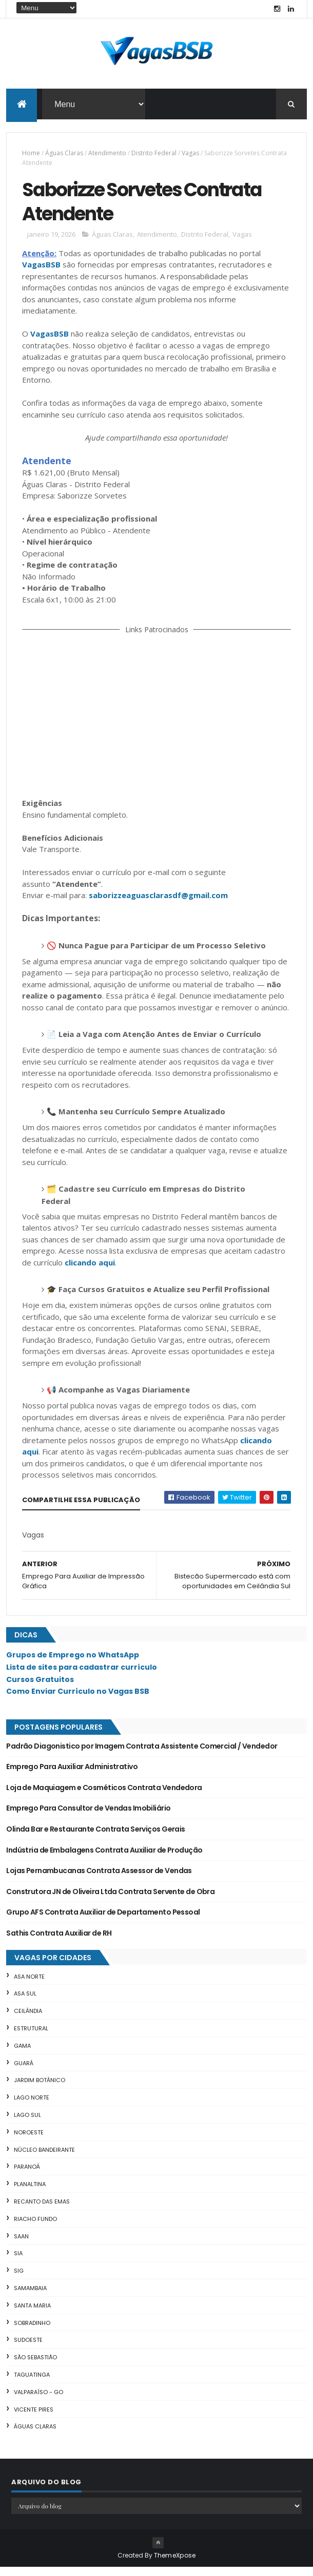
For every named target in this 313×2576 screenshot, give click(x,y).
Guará (23, 2072)
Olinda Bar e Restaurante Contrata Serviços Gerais (95, 1838)
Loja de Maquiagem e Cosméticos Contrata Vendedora (104, 1796)
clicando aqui (90, 1271)
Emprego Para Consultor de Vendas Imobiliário (88, 1817)
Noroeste (29, 2141)
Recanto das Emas (42, 2210)
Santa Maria (32, 2314)
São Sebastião (35, 2366)
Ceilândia (28, 2020)
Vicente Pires (33, 2418)
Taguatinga (32, 2383)
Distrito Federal (154, 155)
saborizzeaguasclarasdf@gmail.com (158, 904)
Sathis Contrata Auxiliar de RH (58, 1942)
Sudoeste (28, 2348)
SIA (18, 2262)
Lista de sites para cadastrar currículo (81, 1676)
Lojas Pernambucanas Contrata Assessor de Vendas (99, 1879)
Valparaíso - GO (38, 2401)
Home (31, 155)
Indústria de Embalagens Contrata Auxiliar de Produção (104, 1859)
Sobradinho (32, 2332)
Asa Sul (25, 2003)
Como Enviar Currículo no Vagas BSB (77, 1700)
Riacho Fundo (35, 2228)
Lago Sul (27, 2124)
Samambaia (30, 2297)
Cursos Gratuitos (40, 1688)
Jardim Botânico (39, 2089)
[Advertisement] (156, 723)
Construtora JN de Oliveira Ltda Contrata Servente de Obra (110, 1900)
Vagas (190, 155)
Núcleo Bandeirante (44, 2158)
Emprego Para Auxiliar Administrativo (72, 1775)
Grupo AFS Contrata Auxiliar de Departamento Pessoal (103, 1921)
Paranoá (27, 2175)
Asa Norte (29, 1985)
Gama (22, 2054)
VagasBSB (41, 273)
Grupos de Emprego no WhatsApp (72, 1663)
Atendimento (107, 155)
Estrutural (31, 2037)
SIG (19, 2279)
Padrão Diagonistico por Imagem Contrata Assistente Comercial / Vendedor (141, 1755)
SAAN (21, 2245)
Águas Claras (64, 155)
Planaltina (30, 2193)
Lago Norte (31, 2106)
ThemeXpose (175, 2564)
